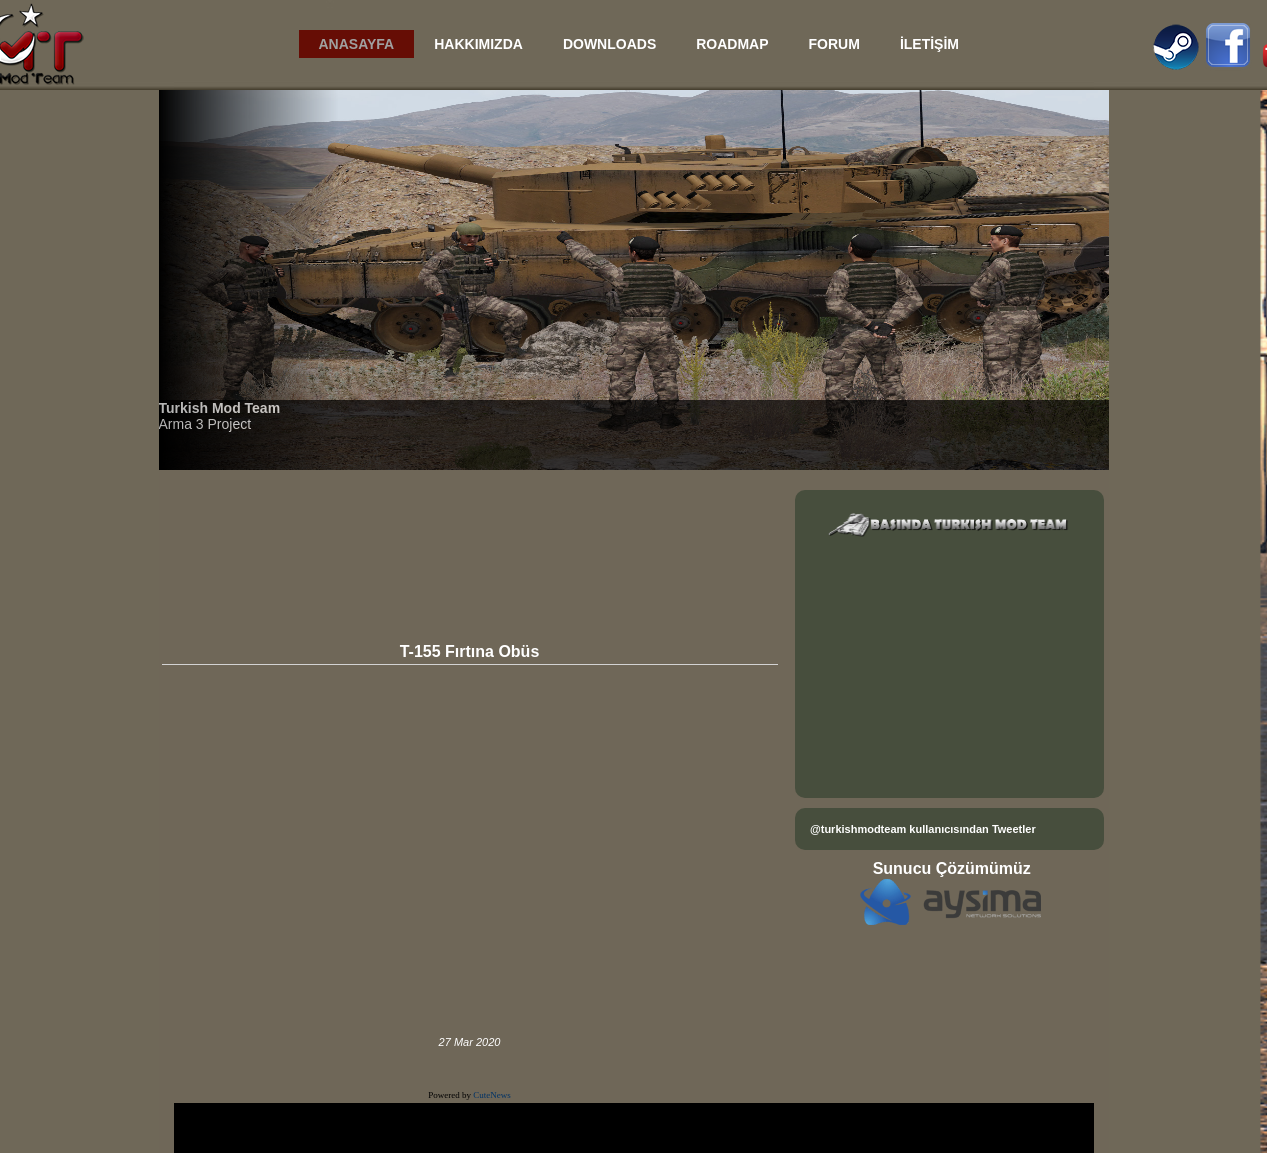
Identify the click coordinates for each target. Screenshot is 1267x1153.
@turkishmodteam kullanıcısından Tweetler (923, 829)
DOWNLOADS (609, 44)
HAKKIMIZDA (478, 44)
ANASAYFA (357, 44)
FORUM (834, 44)
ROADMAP (732, 44)
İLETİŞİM (929, 44)
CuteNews (492, 1095)
